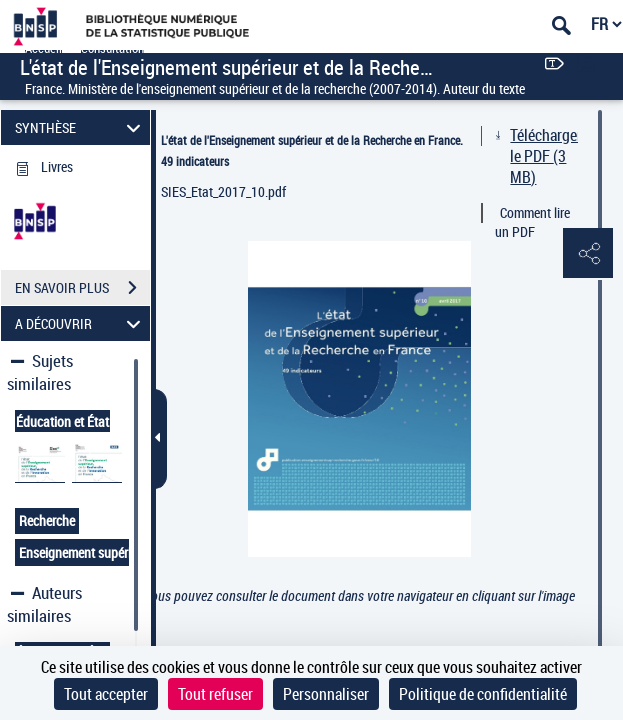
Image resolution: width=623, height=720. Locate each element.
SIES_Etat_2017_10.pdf (223, 191)
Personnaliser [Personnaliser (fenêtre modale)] (326, 694)
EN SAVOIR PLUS (82, 288)
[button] (588, 254)
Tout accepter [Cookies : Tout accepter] (106, 694)
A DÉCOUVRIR (80, 323)
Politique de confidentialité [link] (483, 694)
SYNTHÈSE (80, 127)
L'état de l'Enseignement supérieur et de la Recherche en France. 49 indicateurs (312, 150)
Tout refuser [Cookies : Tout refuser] (215, 694)
